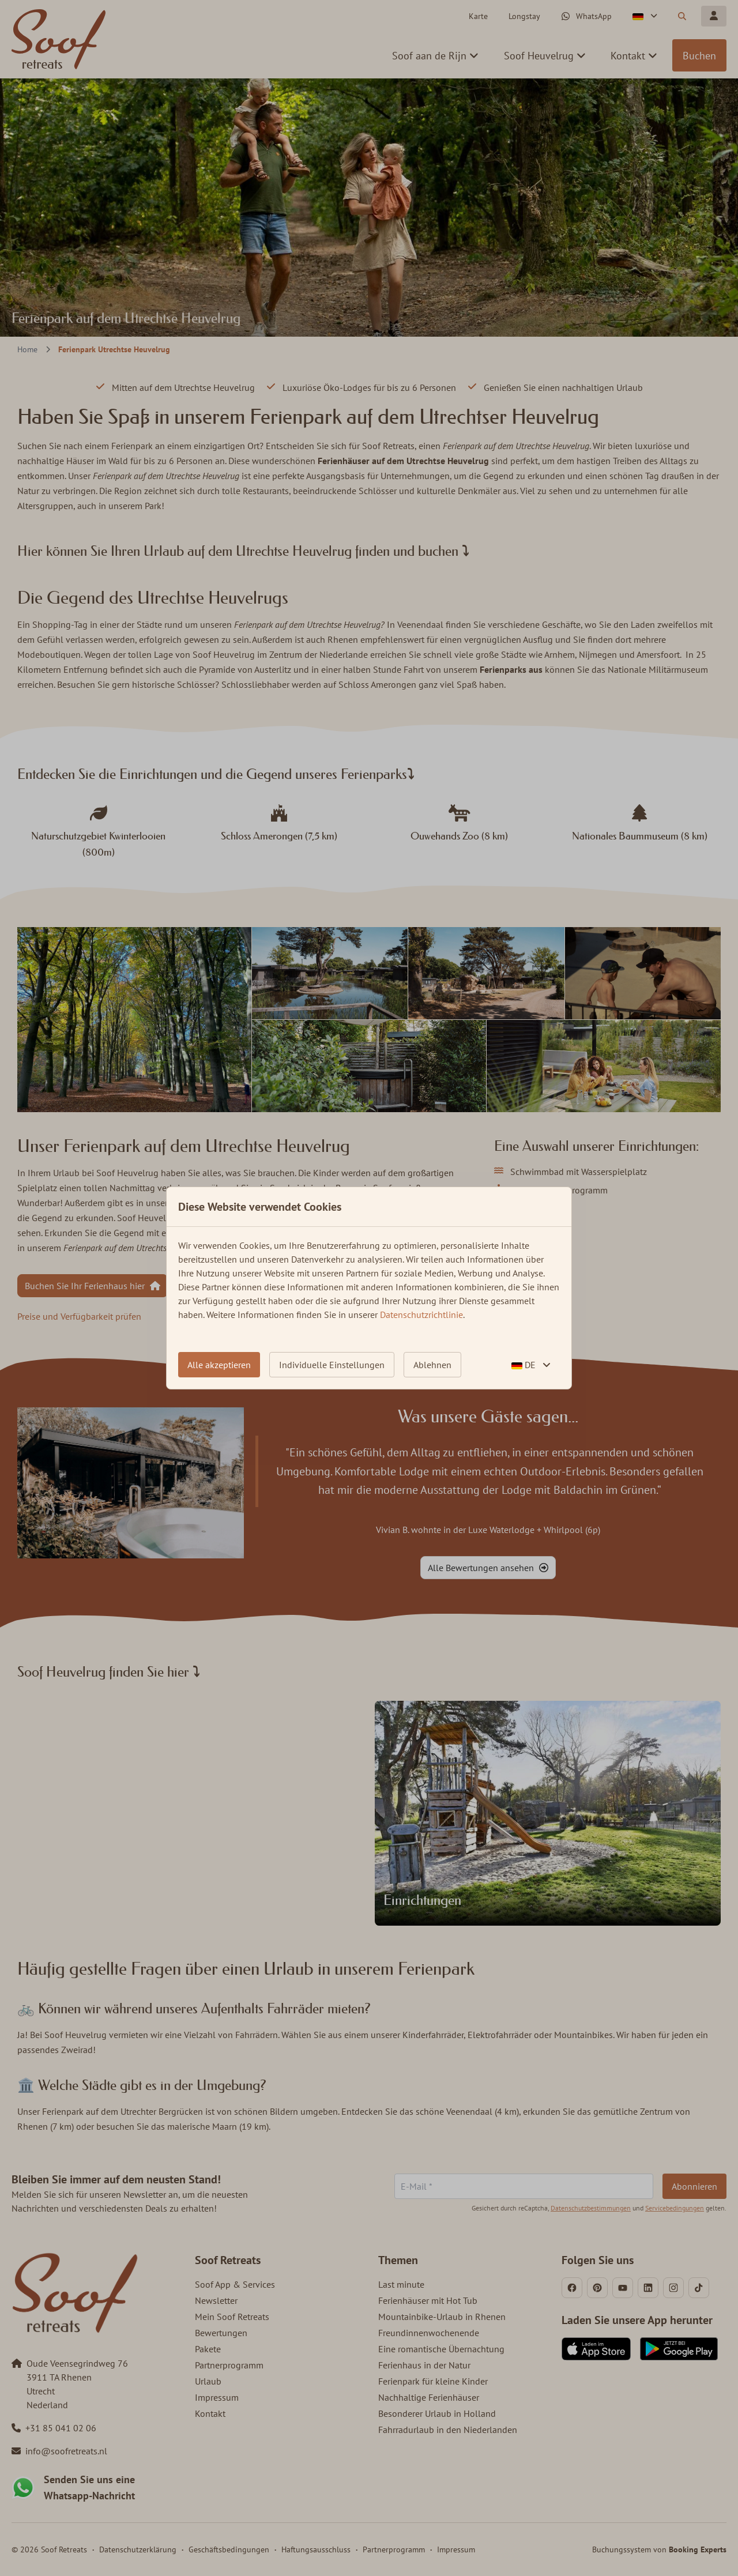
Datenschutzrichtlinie (421, 1314)
